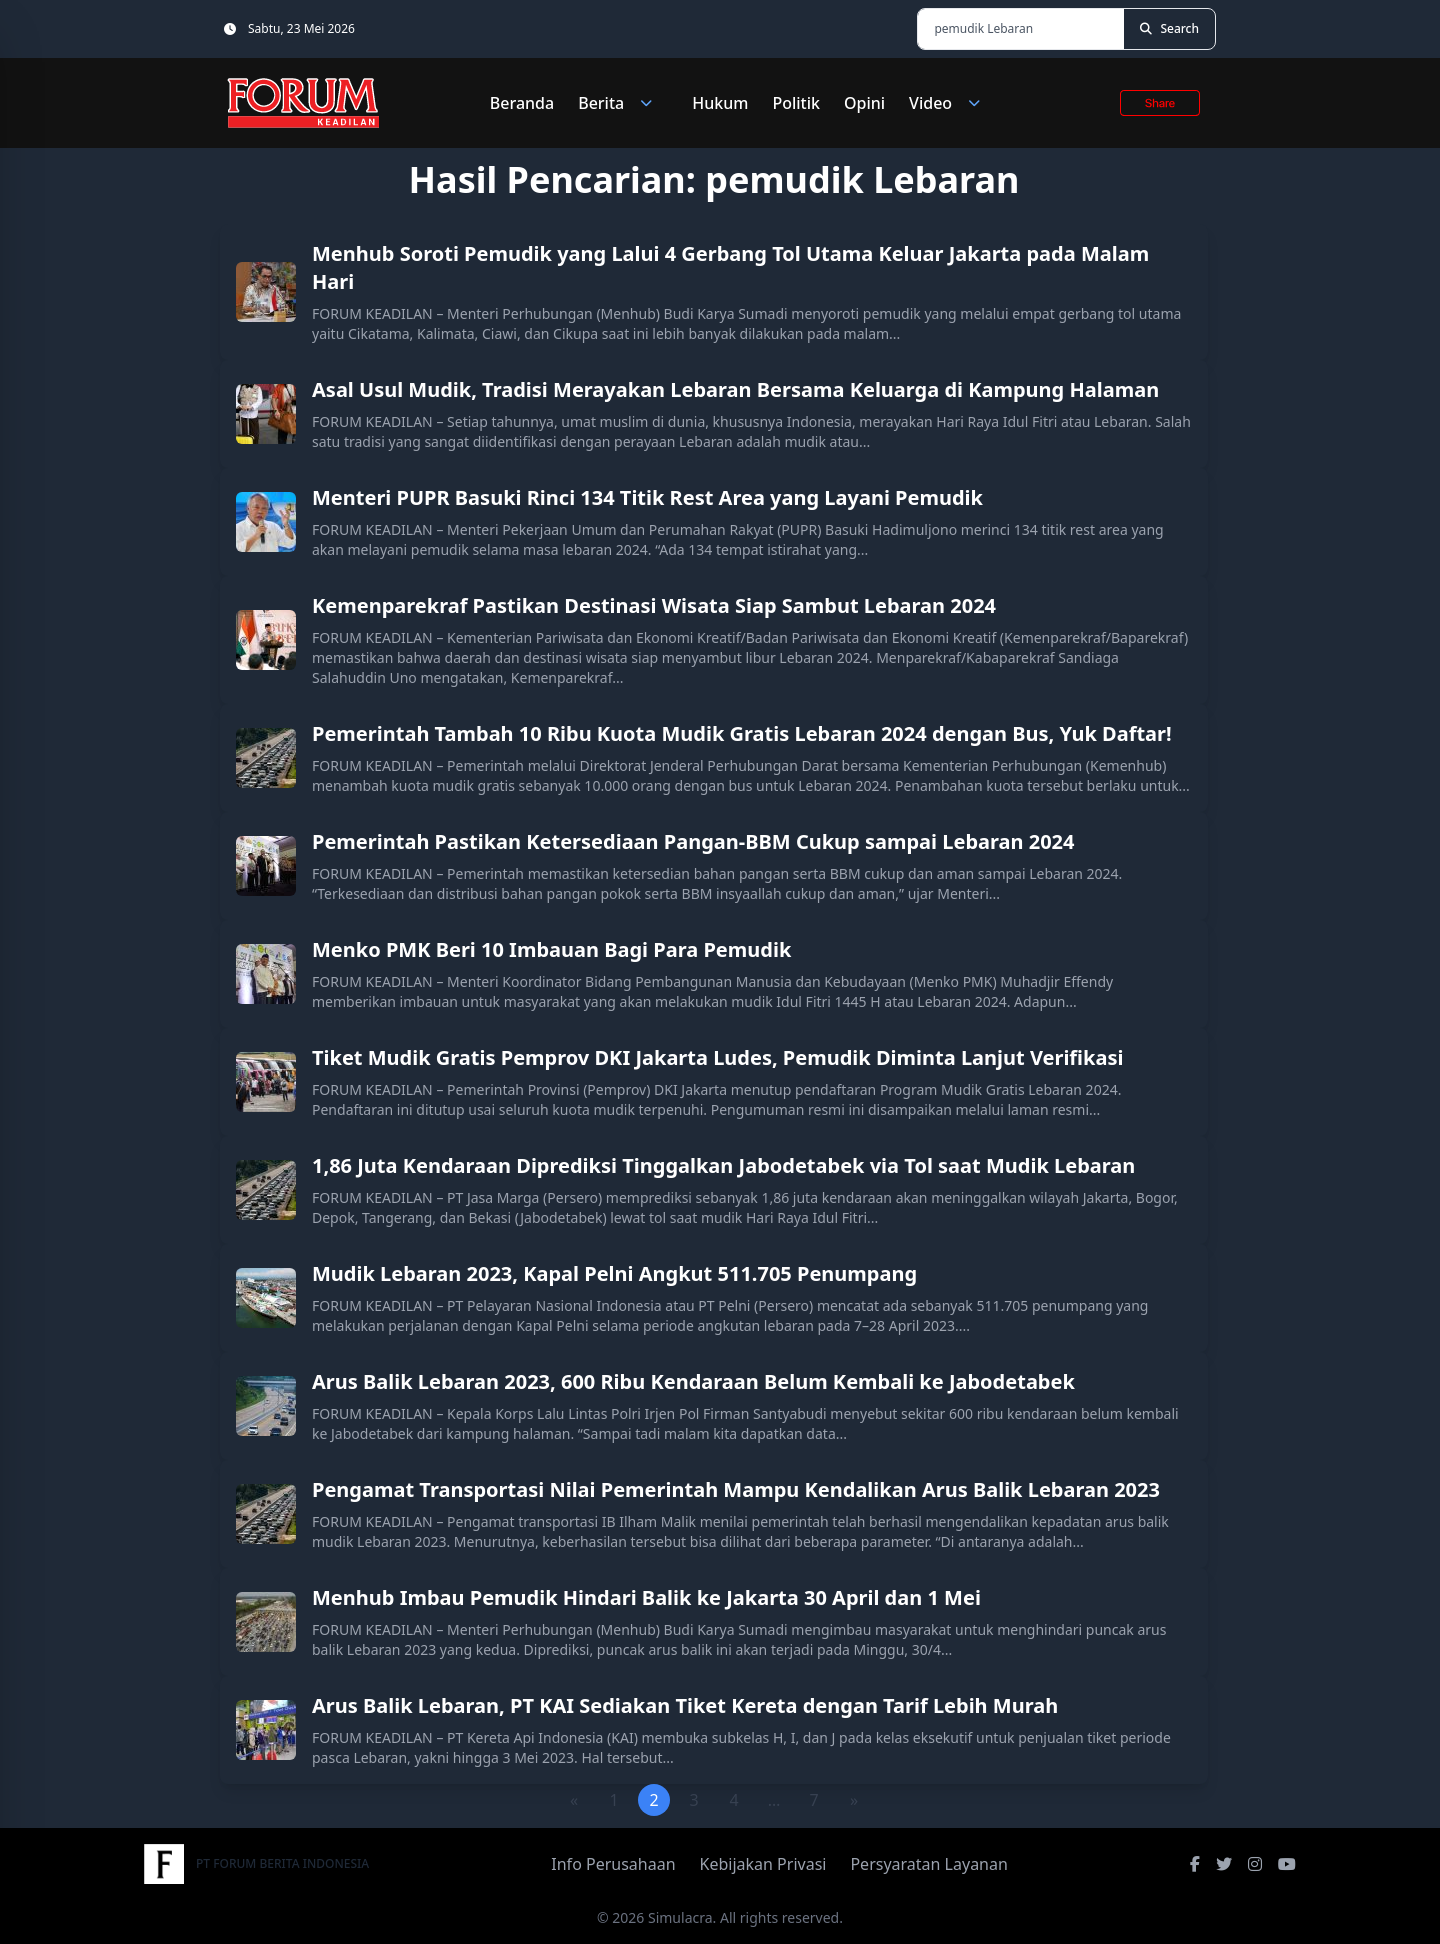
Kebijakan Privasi (763, 1864)
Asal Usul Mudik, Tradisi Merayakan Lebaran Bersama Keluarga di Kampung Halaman (735, 389)
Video (952, 103)
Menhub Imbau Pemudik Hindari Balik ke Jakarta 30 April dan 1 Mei (646, 1597)
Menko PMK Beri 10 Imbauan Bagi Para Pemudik (551, 949)
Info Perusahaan (613, 1864)
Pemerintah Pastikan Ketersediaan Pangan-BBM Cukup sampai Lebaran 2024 (693, 841)
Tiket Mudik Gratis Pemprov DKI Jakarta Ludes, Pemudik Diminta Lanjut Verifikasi (717, 1057)
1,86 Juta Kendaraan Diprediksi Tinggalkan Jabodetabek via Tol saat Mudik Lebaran (723, 1165)
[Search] (1169, 29)
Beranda (522, 103)
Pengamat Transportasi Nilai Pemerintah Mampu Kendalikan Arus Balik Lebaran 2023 (736, 1489)
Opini (864, 103)
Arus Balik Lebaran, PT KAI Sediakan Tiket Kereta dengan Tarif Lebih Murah (685, 1705)
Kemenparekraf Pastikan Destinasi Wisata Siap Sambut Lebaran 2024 (654, 605)
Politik (796, 103)
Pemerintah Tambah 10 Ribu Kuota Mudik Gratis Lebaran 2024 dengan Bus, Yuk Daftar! (742, 733)
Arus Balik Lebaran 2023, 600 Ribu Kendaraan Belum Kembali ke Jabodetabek (693, 1381)
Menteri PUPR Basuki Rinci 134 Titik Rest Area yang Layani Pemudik (647, 497)
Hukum (720, 103)
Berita (623, 103)
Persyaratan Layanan (928, 1864)
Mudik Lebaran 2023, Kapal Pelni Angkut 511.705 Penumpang (614, 1273)
